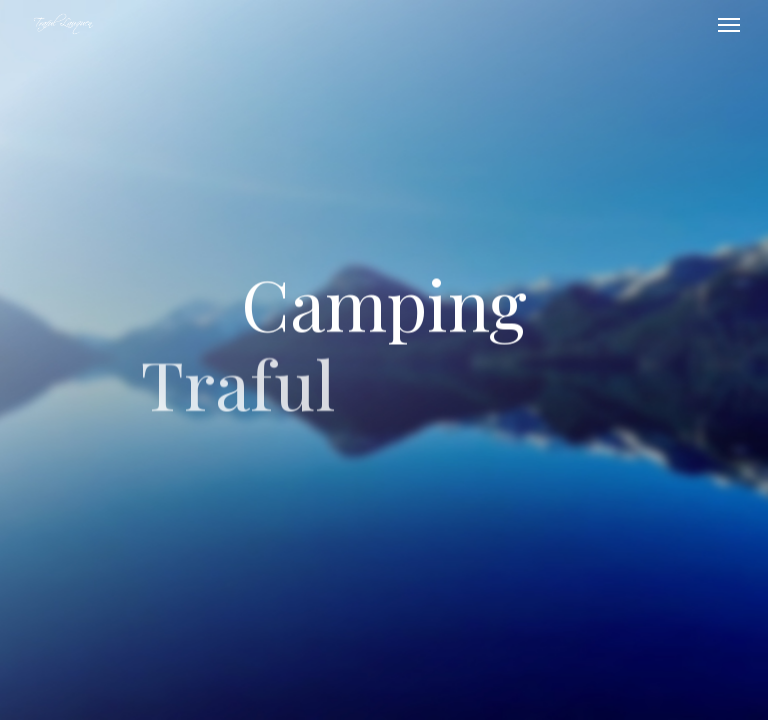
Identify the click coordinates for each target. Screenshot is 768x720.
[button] (729, 24)
